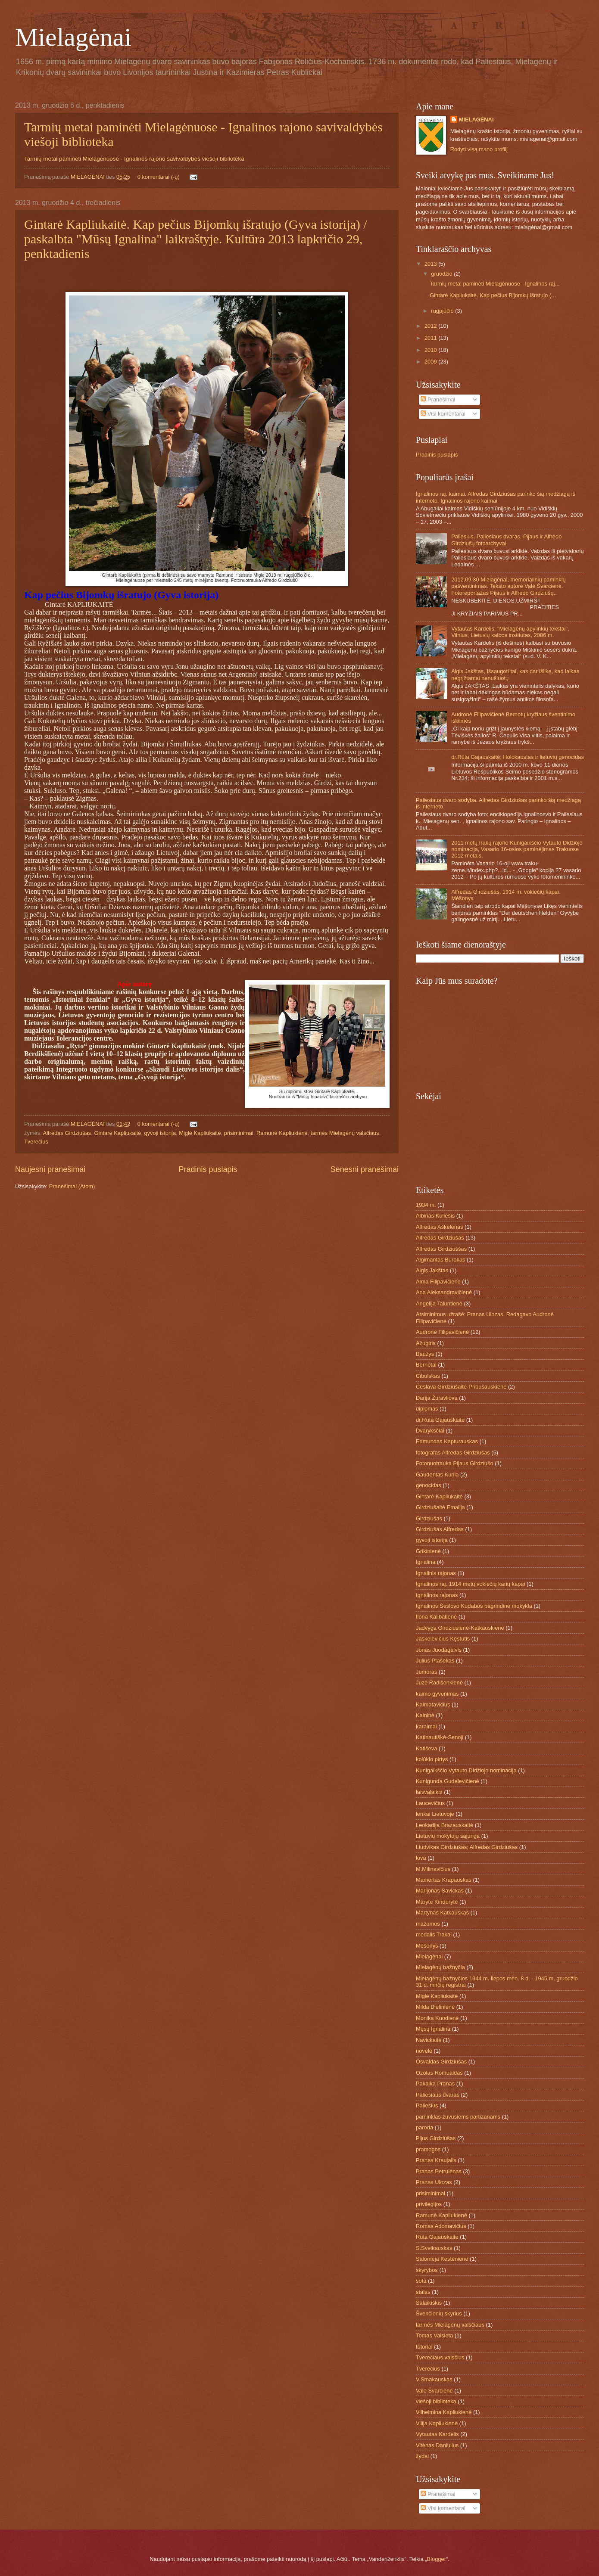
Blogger (436, 2559)
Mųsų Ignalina (433, 2029)
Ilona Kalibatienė (436, 1616)
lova (421, 1858)
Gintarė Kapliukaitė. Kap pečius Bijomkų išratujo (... (493, 295)
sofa (421, 2281)
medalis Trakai (434, 1934)
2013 (431, 264)
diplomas (427, 1408)
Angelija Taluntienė (439, 1303)
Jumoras (426, 1672)
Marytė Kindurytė (437, 1902)
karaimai (426, 1726)
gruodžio (442, 273)
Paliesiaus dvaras (437, 2094)
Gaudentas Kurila (437, 1474)
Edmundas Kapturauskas (447, 1441)
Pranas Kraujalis (436, 2160)
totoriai (424, 2346)
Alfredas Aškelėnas (439, 1227)
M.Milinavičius (433, 1869)
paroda (424, 2127)
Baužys (425, 1354)
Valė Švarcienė (434, 2390)
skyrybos (427, 2270)
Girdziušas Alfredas (440, 1529)
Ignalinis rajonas (436, 1573)
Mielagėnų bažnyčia (440, 1967)
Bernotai (426, 1364)
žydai (422, 2456)
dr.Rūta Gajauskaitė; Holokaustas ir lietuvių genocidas (517, 757)
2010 (431, 350)
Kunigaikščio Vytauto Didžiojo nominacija (466, 1770)
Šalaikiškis (429, 2302)
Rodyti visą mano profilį (479, 149)
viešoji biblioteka (436, 2401)
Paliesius (427, 2105)
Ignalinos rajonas (437, 1595)
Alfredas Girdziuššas (441, 1249)
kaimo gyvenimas (437, 1693)
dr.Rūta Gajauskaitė (440, 1420)
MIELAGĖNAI (88, 177)
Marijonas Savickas (440, 1890)
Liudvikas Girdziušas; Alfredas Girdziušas (467, 1847)
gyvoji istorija (160, 1133)
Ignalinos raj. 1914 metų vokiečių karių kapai (470, 1584)
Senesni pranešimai (365, 1169)
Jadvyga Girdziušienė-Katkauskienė (460, 1628)
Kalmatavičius (433, 1704)
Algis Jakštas (432, 1270)
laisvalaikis (429, 1792)
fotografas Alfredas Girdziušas (453, 1452)
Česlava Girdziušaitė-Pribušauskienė (461, 1386)
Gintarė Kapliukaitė (117, 1133)
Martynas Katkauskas (442, 1912)
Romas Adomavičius (441, 2226)
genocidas (428, 1485)
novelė (424, 2051)
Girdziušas (429, 1518)
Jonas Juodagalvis (439, 1650)
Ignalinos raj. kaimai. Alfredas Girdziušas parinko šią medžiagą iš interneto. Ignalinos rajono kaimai (495, 497)
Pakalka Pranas (435, 2083)
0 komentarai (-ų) (158, 177)
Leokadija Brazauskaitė (444, 1825)
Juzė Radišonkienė (439, 1682)
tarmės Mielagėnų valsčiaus (345, 1133)
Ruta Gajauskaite (437, 2237)
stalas (423, 2292)
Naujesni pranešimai (50, 1169)
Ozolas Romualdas (439, 2073)
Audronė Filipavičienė (442, 1332)
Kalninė (425, 1715)
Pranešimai (438, 399)
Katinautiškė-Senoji (439, 1737)
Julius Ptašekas (435, 1660)
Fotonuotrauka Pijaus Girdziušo (454, 1463)
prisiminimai (238, 1133)
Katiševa (426, 1748)
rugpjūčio (443, 311)
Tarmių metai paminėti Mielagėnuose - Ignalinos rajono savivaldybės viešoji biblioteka (134, 158)
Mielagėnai (73, 37)
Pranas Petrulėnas (439, 2171)
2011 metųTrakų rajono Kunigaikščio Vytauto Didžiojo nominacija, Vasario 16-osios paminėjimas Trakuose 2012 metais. (517, 849)
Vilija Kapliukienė (437, 2423)
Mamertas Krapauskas (443, 1880)
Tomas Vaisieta (434, 2335)
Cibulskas (428, 1376)
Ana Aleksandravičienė (444, 1292)
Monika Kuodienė (437, 2018)
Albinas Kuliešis (435, 1215)
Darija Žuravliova (437, 1398)
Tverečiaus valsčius (440, 2357)
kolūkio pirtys (432, 1759)
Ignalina (425, 1562)
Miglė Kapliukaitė (200, 1133)
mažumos (428, 1923)
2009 (431, 361)
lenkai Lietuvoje (435, 1814)
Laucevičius (430, 1803)
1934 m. (426, 1205)
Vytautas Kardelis (437, 2434)
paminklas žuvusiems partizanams (458, 2116)
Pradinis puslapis (207, 1169)
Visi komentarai (443, 413)
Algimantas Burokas (440, 1259)
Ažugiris (426, 1343)
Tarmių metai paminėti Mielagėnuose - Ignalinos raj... (494, 283)
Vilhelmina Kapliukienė (443, 2412)
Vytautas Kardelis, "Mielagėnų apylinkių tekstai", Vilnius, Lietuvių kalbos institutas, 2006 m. (510, 631)
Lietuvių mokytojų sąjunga (448, 1836)
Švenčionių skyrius (439, 2313)
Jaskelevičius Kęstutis (443, 1638)
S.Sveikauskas (434, 2248)
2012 (431, 326)
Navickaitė (428, 2040)
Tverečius (36, 1141)
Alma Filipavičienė (438, 1281)
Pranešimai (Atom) (72, 1186)
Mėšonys (427, 1945)
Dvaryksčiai (430, 1430)
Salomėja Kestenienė (442, 2259)
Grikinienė (428, 1551)
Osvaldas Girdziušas (441, 2061)
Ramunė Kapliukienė (282, 1133)
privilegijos (429, 2204)
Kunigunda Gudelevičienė (447, 1781)
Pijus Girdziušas (435, 2138)
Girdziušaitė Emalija (440, 1507)
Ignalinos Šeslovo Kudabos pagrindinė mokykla (474, 1606)
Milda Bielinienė (435, 2007)
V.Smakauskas (434, 2379)
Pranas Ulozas (434, 2182)
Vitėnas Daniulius (437, 2445)
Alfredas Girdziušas (67, 1133)
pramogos (428, 2149)
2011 (431, 338)
